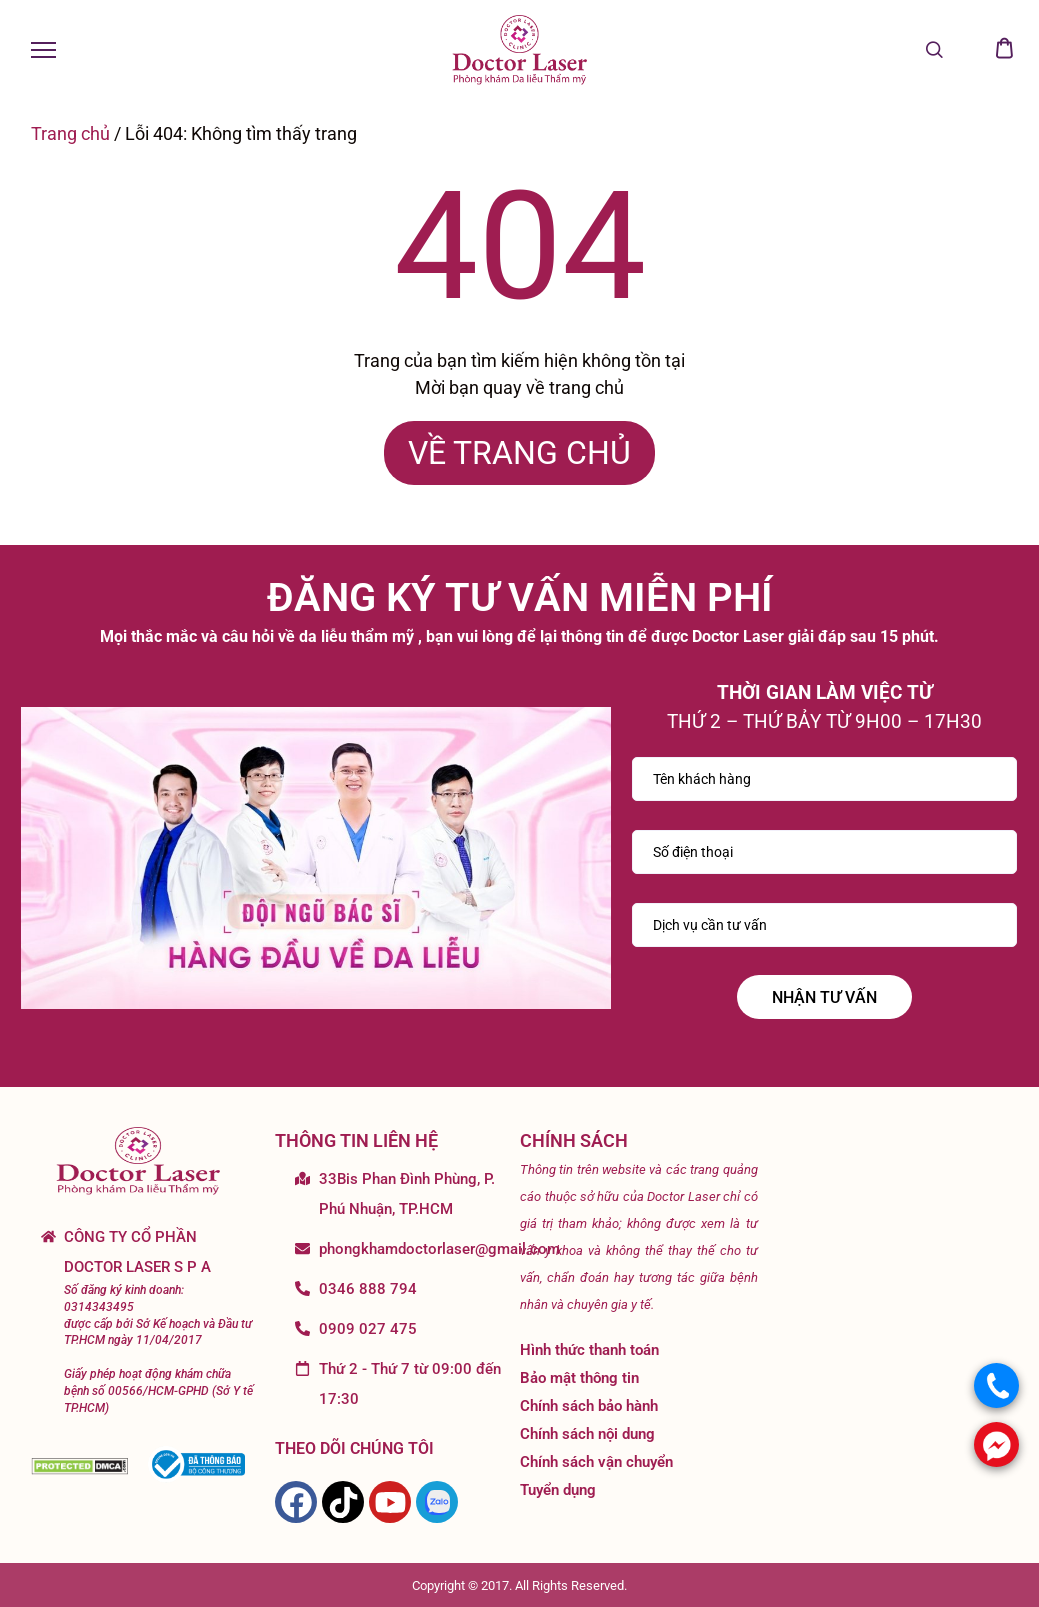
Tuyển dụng (558, 1490)
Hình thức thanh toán (589, 1350)
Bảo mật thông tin (579, 1378)
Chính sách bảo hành (589, 1406)
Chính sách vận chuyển (596, 1462)
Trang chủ (70, 133)
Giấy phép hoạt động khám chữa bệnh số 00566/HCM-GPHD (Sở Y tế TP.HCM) (158, 1391)
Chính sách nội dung (587, 1434)
